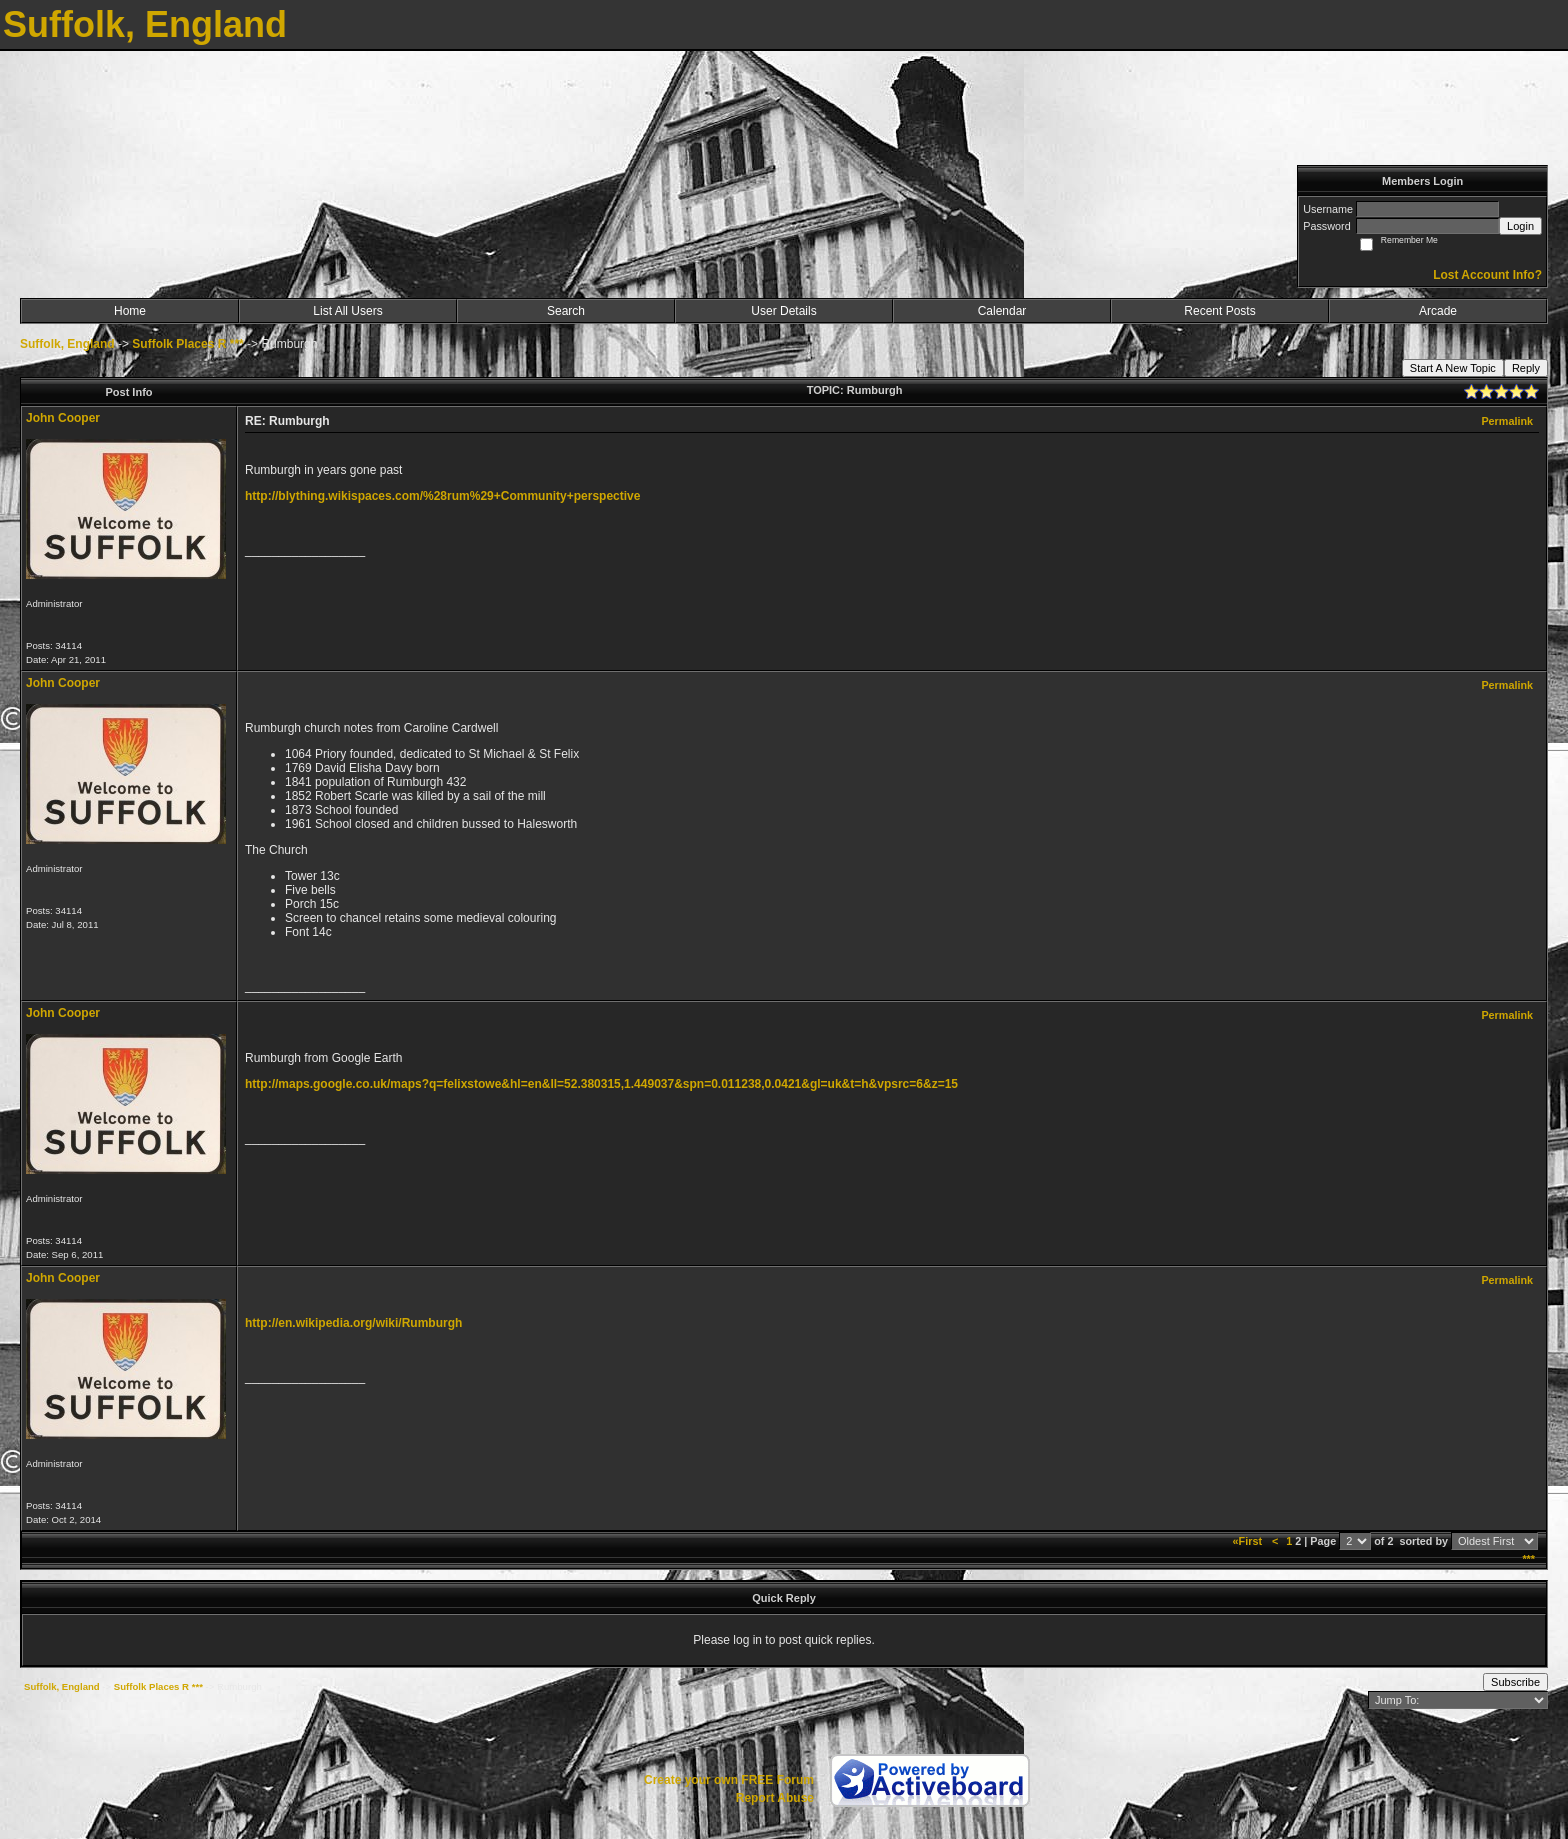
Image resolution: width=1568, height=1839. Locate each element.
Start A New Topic (1453, 368)
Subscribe (1515, 1682)
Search (566, 311)
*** (1528, 1559)
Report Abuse (775, 1798)
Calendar (1002, 311)
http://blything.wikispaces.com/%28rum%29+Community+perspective (442, 496)
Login (1520, 226)
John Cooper (63, 418)
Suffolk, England (67, 344)
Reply (1526, 368)
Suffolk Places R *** (187, 344)
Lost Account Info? (1487, 275)
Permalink (1507, 421)
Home (130, 311)
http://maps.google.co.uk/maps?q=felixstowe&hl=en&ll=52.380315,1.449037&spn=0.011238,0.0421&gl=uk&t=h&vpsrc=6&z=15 (601, 1084)
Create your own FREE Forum (729, 1780)
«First (1249, 1541)
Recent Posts (1219, 311)
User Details (783, 311)
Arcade (1438, 311)
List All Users (347, 311)
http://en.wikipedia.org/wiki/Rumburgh (353, 1323)
